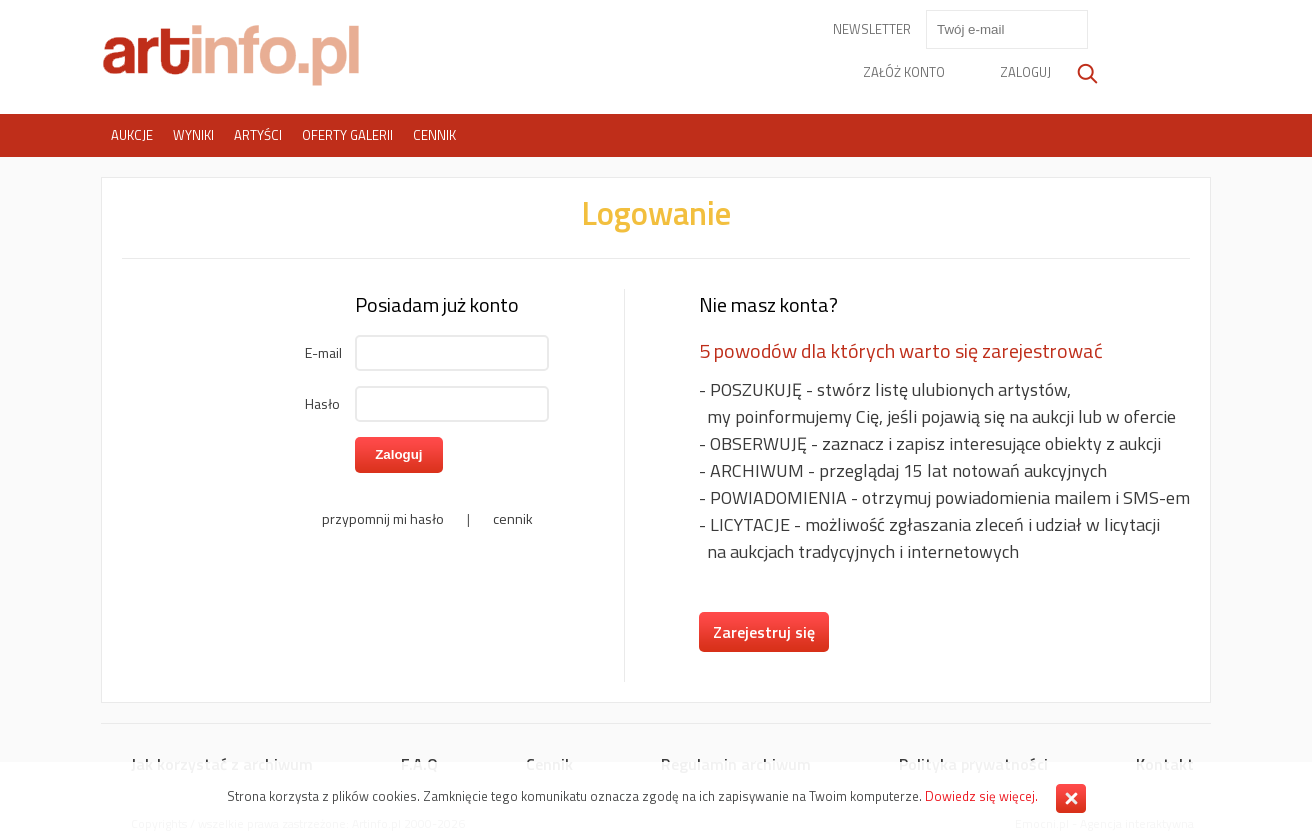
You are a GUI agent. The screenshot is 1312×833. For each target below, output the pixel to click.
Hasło (322, 403)
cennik (513, 518)
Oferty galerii (347, 135)
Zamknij (1071, 798)
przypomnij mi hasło (383, 518)
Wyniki (193, 135)
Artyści (258, 135)
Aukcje (132, 135)
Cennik (434, 135)
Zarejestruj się (764, 632)
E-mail (323, 352)
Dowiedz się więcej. (981, 796)
